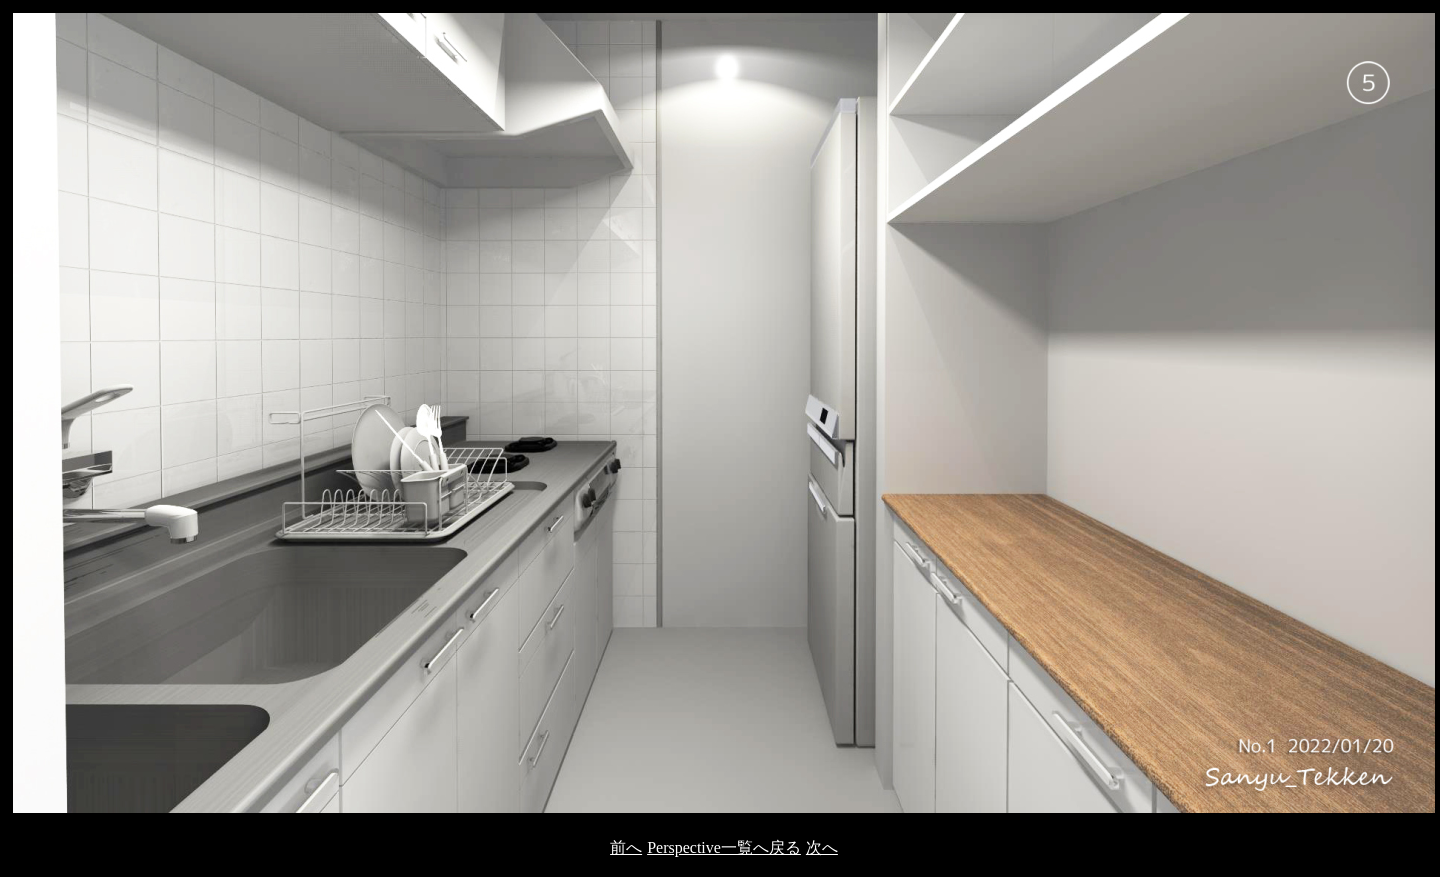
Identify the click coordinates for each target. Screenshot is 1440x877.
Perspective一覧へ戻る (724, 847)
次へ (822, 847)
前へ (626, 847)
